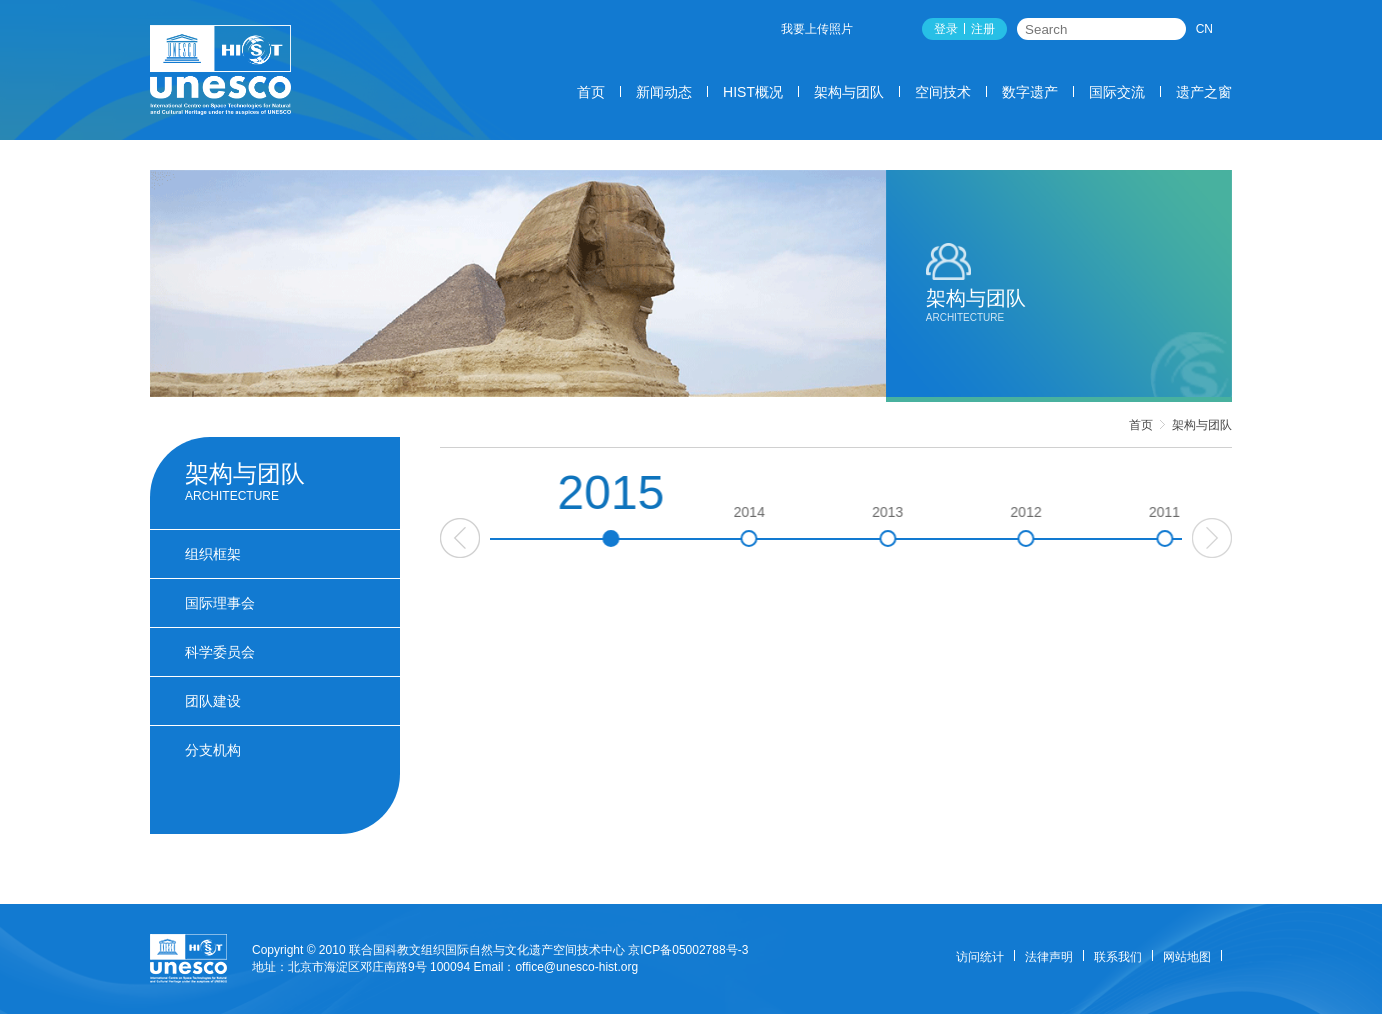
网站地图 (1187, 957)
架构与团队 (849, 92)
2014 (872, 525)
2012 (1148, 525)
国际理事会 (220, 603)
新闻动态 (664, 92)
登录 (946, 29)
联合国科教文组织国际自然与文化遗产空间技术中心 (487, 950)
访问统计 (980, 957)
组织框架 (213, 554)
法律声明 (1049, 957)
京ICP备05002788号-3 (688, 950)
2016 (595, 525)
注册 (983, 29)
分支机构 (213, 750)
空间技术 (943, 92)
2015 (734, 506)
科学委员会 (220, 652)
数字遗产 (1030, 92)
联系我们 (1118, 957)
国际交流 (1117, 92)
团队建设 (213, 701)
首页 (591, 92)
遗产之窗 (1204, 92)
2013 (1010, 525)
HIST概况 (753, 92)
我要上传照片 (817, 29)
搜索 (1172, 29)
